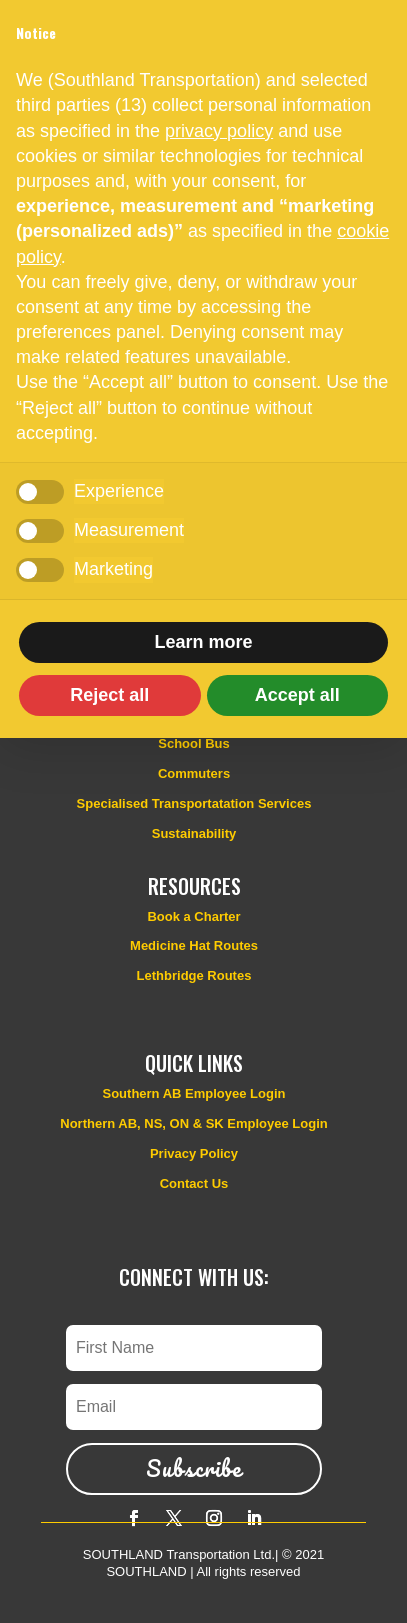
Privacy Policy (194, 1153)
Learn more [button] (203, 642)
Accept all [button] (297, 695)
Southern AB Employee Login (194, 1093)
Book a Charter (193, 916)
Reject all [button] (109, 695)
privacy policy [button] (219, 131)
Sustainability (194, 833)
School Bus (194, 743)
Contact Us (194, 1183)
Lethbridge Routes (194, 975)
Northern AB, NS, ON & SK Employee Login (193, 1123)
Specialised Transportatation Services (194, 803)
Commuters (194, 773)
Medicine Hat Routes (194, 945)
